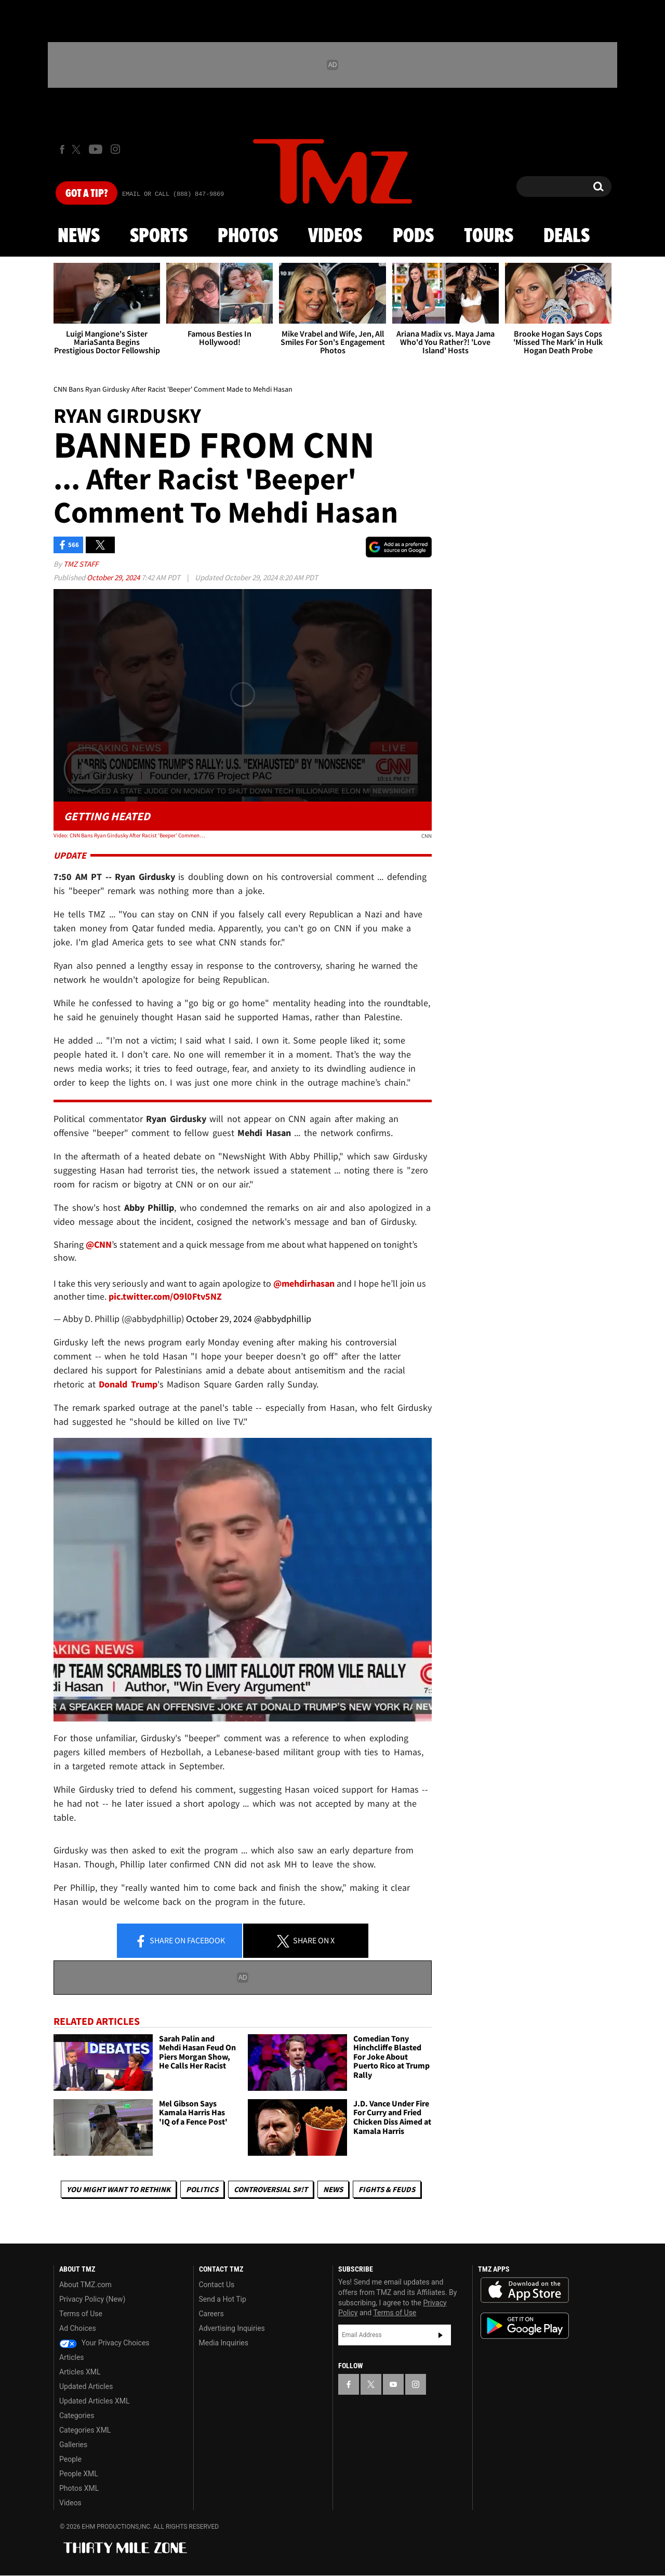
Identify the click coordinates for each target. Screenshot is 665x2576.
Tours (488, 236)
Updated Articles (86, 2386)
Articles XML (80, 2372)
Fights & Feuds (386, 2189)
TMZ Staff (80, 564)
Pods (413, 236)
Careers (211, 2314)
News (79, 236)
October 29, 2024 (114, 577)
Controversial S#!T (271, 2189)
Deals (566, 236)
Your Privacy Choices (104, 2343)
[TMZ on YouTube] (393, 2384)
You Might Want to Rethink (118, 2189)
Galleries (73, 2444)
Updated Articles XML (94, 2401)
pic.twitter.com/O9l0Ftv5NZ (165, 1296)
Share (180, 1941)
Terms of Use (80, 2314)
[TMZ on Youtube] (96, 149)
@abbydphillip (282, 1319)
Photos (248, 236)
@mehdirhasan (304, 1283)
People (70, 2459)
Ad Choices (77, 2328)
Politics (202, 2189)
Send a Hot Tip (222, 2299)
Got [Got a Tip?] (86, 194)
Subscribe (440, 2335)
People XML (78, 2474)
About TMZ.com (85, 2284)
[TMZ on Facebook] (62, 149)
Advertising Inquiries (232, 2328)
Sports (159, 236)
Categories (76, 2415)
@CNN (99, 1244)
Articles (71, 2357)
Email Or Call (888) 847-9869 (173, 194)
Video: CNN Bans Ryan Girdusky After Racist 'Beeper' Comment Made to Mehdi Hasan (129, 835)
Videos (335, 236)
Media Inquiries (223, 2343)
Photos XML (79, 2488)
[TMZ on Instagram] (115, 149)
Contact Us (217, 2284)
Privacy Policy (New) (92, 2299)
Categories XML (85, 2430)
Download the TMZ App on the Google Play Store (525, 2326)
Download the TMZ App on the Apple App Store (525, 2290)
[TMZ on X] (78, 149)
